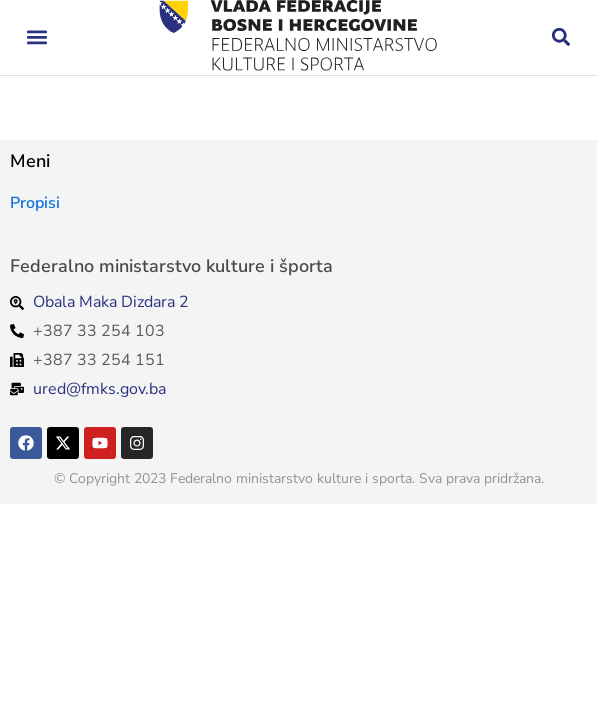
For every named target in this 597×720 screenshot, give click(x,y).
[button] (36, 37)
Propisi (35, 203)
